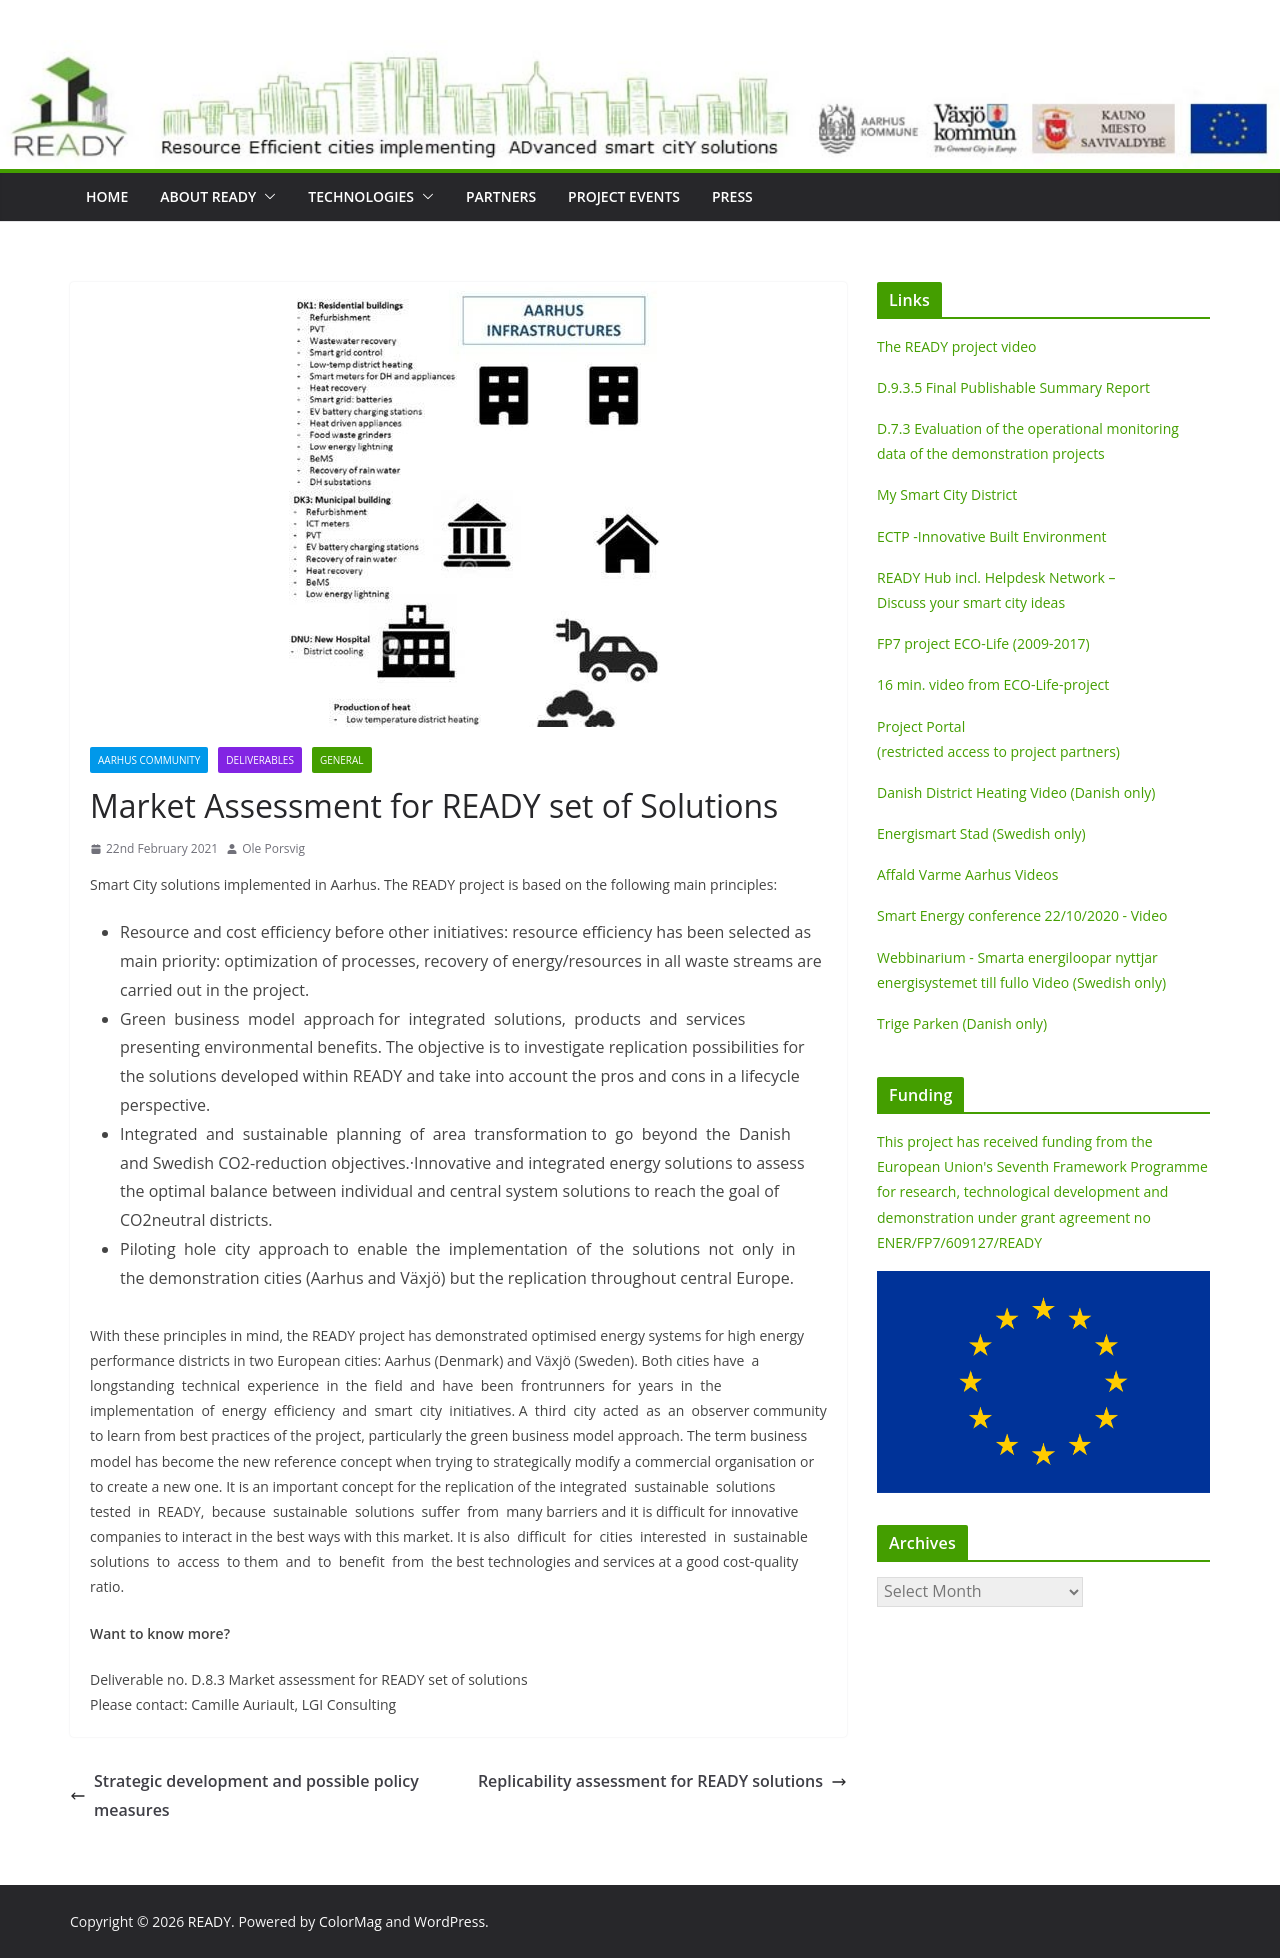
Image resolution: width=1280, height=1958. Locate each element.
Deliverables (260, 760)
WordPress (449, 1921)
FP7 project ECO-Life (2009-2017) (983, 643)
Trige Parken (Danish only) (962, 1023)
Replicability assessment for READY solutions (662, 1781)
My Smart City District (947, 494)
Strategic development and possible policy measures (244, 1795)
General (342, 760)
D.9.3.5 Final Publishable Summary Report (1013, 387)
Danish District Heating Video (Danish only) (1016, 792)
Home (107, 196)
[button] (266, 197)
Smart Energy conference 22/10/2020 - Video (1022, 915)
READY (209, 1921)
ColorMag (350, 1921)
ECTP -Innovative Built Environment (992, 536)
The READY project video (957, 346)
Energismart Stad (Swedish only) (981, 833)
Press (732, 196)
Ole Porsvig (273, 848)
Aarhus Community (149, 760)
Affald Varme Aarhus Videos (967, 874)
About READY (208, 196)
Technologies (361, 196)
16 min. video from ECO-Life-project (993, 684)
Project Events (624, 196)
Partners (501, 196)
